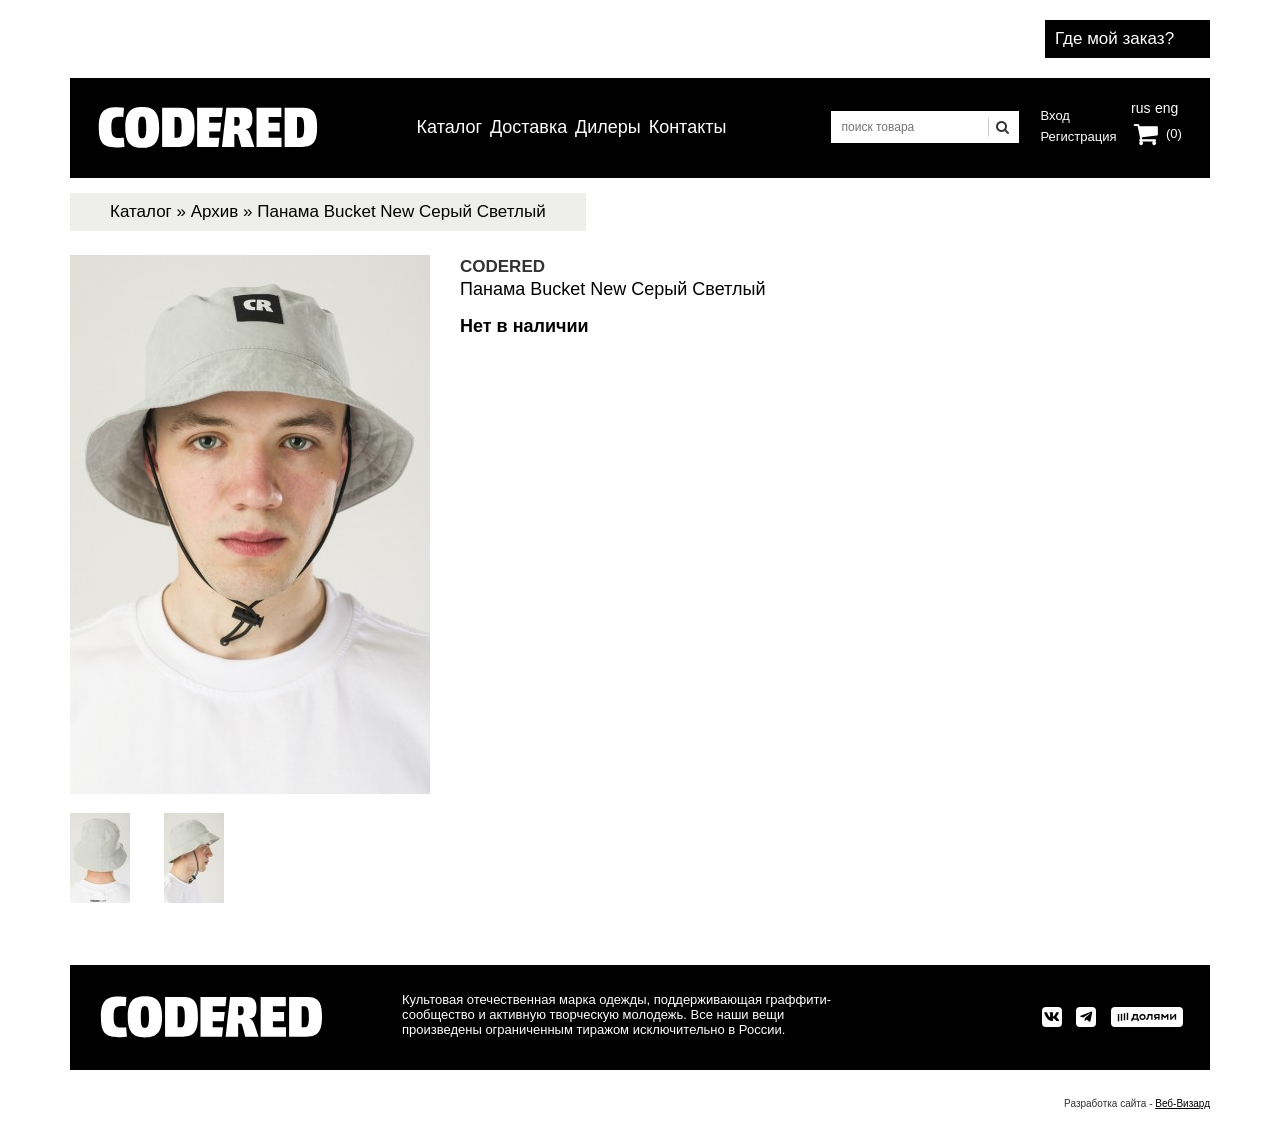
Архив (215, 211)
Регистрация (1079, 136)
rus (1140, 106)
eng (1165, 106)
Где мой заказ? (1114, 38)
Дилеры (608, 127)
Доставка (528, 127)
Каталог (449, 127)
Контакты (688, 127)
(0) (1174, 133)
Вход (1055, 115)
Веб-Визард (1182, 1103)
